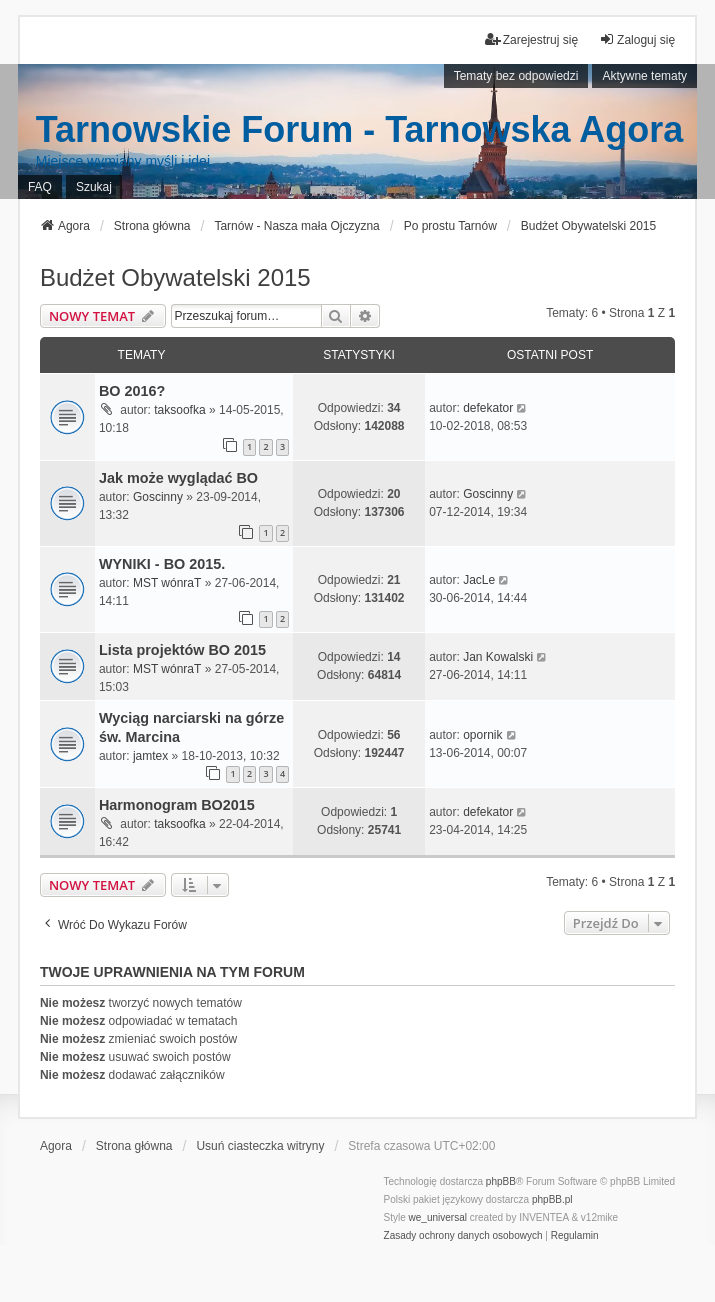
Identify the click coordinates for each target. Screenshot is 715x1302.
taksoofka (179, 410)
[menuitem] (463, 1236)
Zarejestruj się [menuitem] (531, 39)
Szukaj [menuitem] (94, 187)
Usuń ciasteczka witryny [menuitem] (260, 1146)
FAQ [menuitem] (40, 187)
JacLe (479, 580)
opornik (482, 735)
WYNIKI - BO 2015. (162, 564)
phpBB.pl (552, 1199)
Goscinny (158, 497)
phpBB (501, 1181)
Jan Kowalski (498, 657)
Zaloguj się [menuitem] (637, 39)
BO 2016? (132, 391)
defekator (488, 408)
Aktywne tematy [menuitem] (644, 76)
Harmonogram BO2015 (177, 805)
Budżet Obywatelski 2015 (175, 277)
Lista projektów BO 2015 (182, 650)
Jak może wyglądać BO (178, 478)
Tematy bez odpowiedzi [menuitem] (516, 76)
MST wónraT (167, 583)
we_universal (438, 1217)
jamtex (150, 756)
